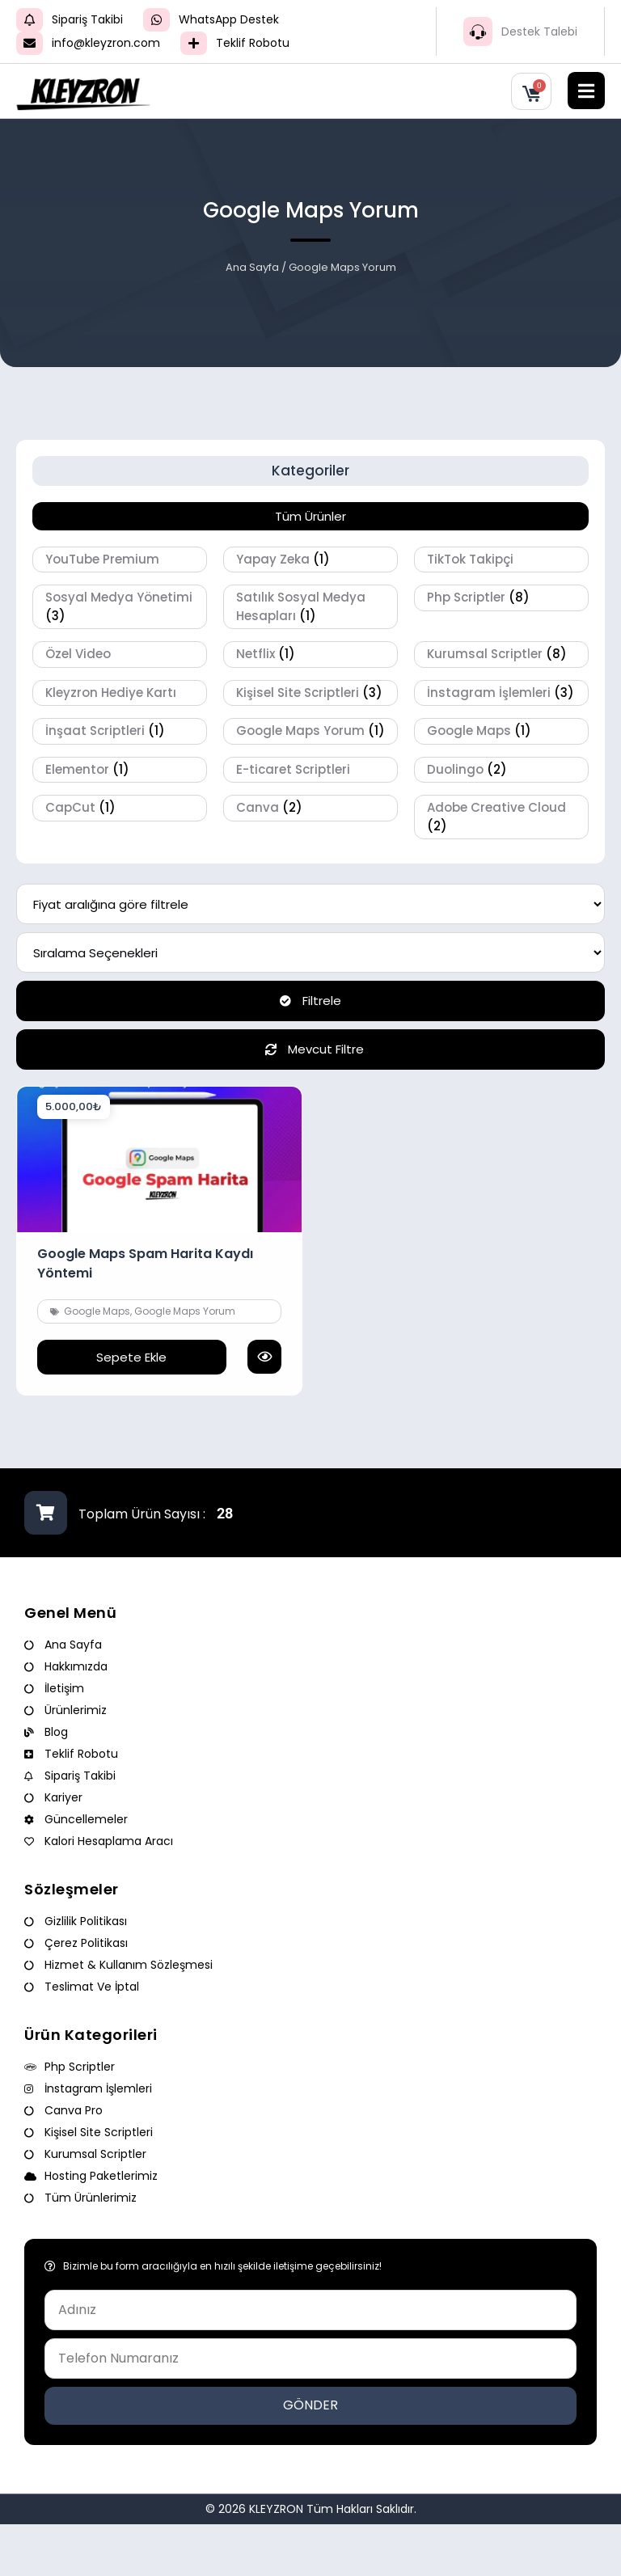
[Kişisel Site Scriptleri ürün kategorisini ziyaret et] (310, 693)
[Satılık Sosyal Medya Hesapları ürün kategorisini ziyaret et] (310, 607)
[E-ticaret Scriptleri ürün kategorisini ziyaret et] (310, 770)
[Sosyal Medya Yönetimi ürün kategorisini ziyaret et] (119, 607)
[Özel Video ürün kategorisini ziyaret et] (119, 654)
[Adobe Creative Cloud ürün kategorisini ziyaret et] (501, 817)
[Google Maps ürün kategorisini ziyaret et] (501, 731)
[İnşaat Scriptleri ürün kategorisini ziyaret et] (119, 731)
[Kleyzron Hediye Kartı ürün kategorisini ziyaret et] (119, 693)
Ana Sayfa (252, 267)
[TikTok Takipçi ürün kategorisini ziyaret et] (501, 560)
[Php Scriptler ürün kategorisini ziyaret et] (501, 598)
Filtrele (310, 1000)
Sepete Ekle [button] (131, 1357)
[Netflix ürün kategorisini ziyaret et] (310, 654)
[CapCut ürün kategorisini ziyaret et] (119, 808)
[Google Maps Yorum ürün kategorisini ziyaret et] (310, 731)
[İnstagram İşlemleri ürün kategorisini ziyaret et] (501, 693)
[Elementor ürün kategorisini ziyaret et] (119, 770)
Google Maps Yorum (184, 1311)
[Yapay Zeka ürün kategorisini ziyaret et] (310, 560)
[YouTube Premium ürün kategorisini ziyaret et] (119, 560)
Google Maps (97, 1311)
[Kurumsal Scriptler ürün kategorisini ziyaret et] (501, 654)
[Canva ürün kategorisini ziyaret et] (310, 808)
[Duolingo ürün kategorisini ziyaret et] (501, 770)
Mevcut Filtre (310, 1049)
